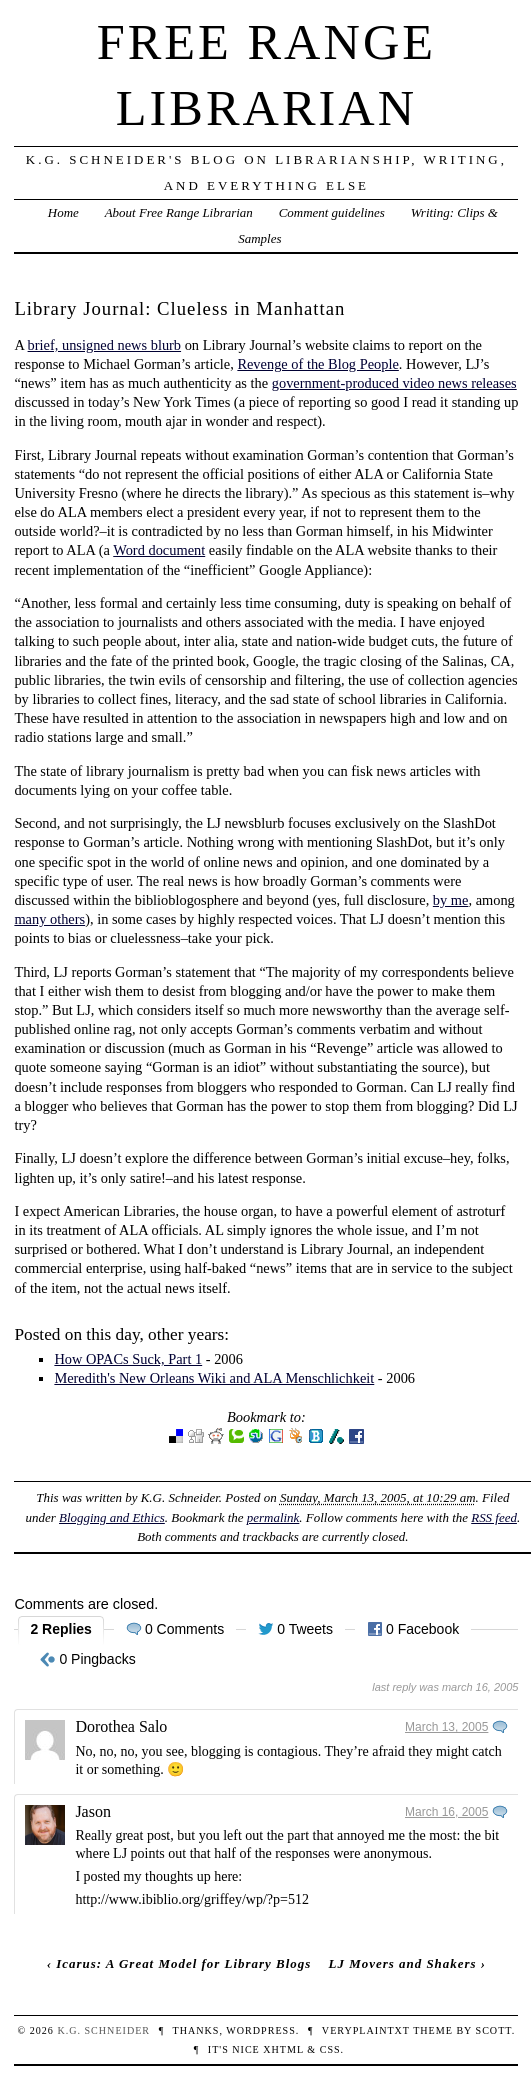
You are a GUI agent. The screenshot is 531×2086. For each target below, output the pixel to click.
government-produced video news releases (394, 383)
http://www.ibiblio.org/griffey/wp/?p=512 (192, 1899)
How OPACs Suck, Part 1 (128, 1359)
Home (63, 212)
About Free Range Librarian (179, 212)
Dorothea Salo (121, 1726)
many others (49, 919)
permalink (273, 1517)
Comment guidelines (332, 212)
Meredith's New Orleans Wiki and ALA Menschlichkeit (214, 1378)
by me (451, 900)
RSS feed (494, 1517)
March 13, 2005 (446, 1727)
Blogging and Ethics (112, 1517)
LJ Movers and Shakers (403, 1963)
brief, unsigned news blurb (104, 345)
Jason (93, 1811)
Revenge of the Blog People (317, 364)
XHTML (283, 2049)
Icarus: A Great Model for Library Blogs (183, 1963)
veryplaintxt (366, 2030)
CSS (330, 2049)
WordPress (260, 2030)
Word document (159, 550)
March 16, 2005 (446, 1812)
